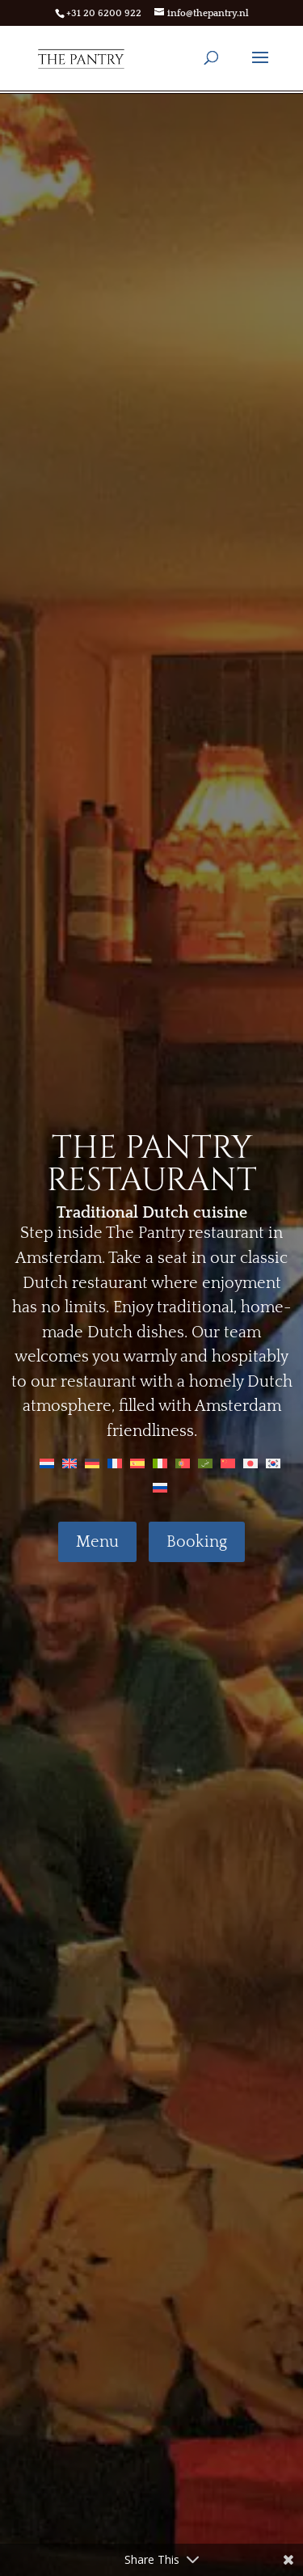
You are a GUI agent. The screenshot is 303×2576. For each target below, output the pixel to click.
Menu (97, 1542)
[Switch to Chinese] (228, 1463)
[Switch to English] (69, 1463)
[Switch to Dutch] (47, 1463)
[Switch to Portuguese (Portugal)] (182, 1463)
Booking (196, 1542)
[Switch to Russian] (160, 1487)
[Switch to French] (114, 1463)
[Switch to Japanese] (250, 1463)
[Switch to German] (92, 1463)
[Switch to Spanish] (137, 1463)
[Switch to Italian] (160, 1463)
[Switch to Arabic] (205, 1463)
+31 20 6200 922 (103, 13)
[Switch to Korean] (273, 1463)
